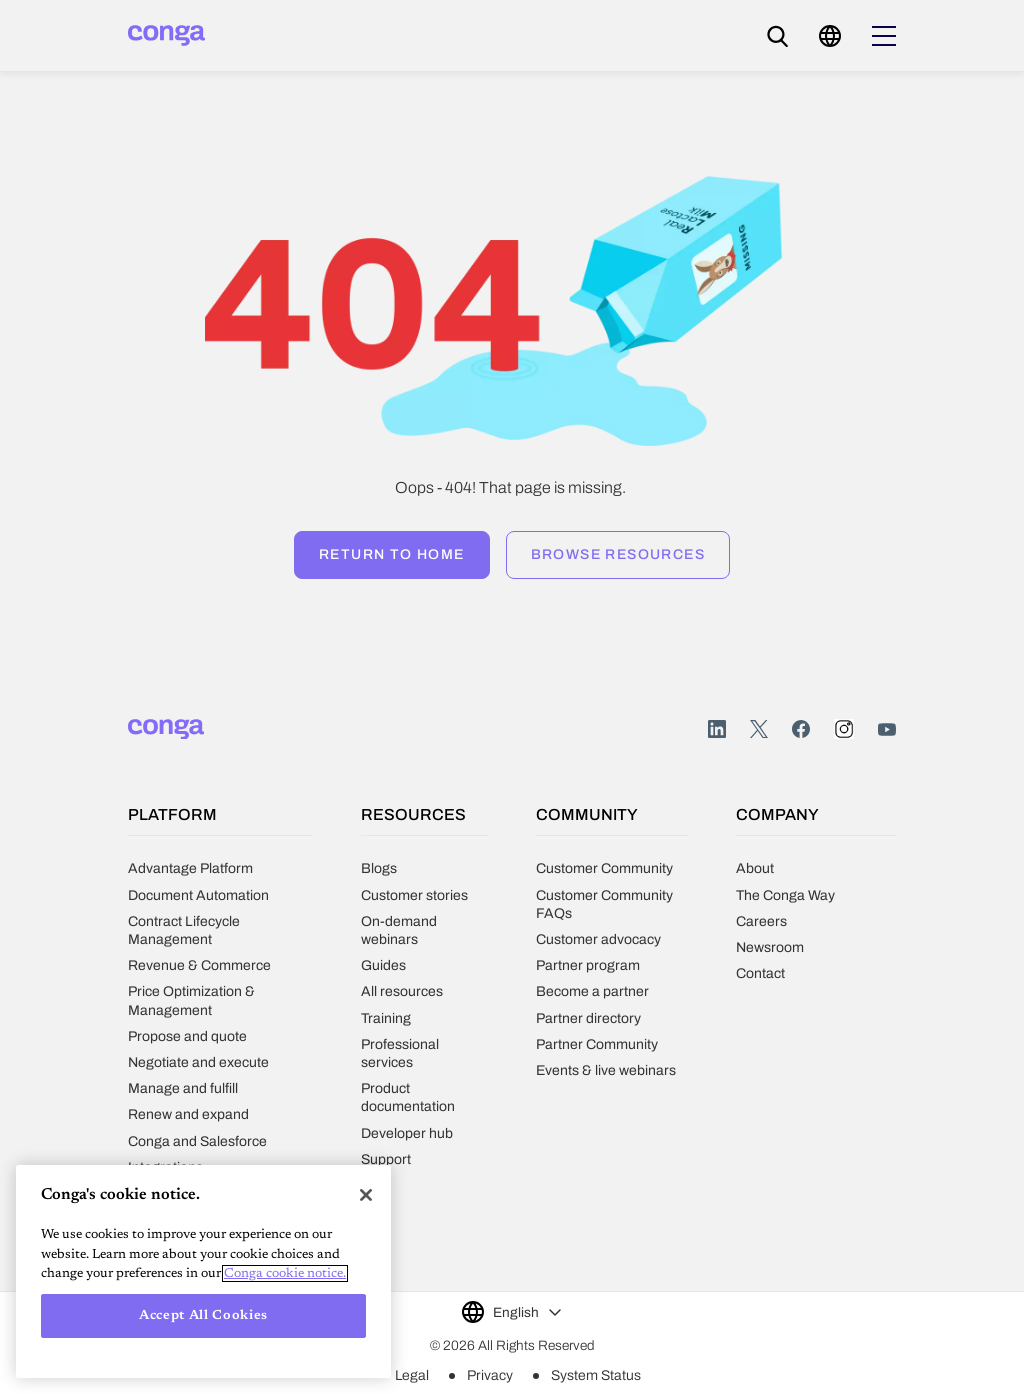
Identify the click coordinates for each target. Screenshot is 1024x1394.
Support (386, 1159)
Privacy (490, 1375)
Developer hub (407, 1133)
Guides (383, 965)
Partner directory (588, 1018)
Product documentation (408, 1097)
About (755, 868)
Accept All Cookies (203, 1315)
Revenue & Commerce (199, 965)
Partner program (588, 965)
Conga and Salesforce (197, 1141)
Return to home (392, 554)
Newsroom (770, 947)
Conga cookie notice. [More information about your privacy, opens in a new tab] (285, 1273)
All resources (402, 991)
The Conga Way (785, 895)
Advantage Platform (190, 868)
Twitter (759, 729)
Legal (412, 1375)
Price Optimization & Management (191, 1000)
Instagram (844, 729)
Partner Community (597, 1044)
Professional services (400, 1053)
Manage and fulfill (183, 1088)
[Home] (166, 35)
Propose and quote (187, 1036)
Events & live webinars (606, 1070)
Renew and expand (188, 1114)
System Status (596, 1375)
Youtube (887, 729)
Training (386, 1018)
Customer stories (414, 895)
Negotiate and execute (198, 1062)
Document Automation (198, 895)
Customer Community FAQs (604, 904)
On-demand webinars (399, 930)
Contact (760, 973)
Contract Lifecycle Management (184, 930)
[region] (203, 1271)
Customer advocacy (598, 939)
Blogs (379, 868)
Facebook (801, 729)
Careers (761, 921)
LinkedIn (717, 729)
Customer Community (604, 868)
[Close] (366, 1195)
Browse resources (618, 554)
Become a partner (592, 991)
